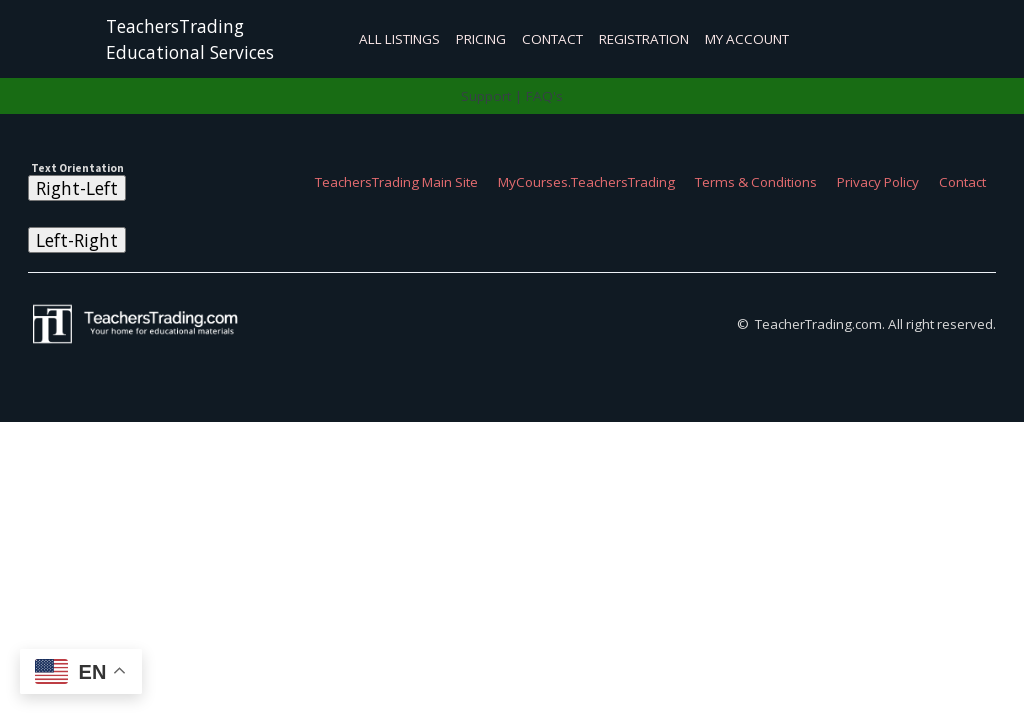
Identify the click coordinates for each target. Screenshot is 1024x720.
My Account (747, 39)
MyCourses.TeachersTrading (586, 182)
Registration (644, 39)
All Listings (399, 39)
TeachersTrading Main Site (396, 182)
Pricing (481, 39)
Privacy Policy (878, 182)
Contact (552, 39)
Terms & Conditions (756, 182)
